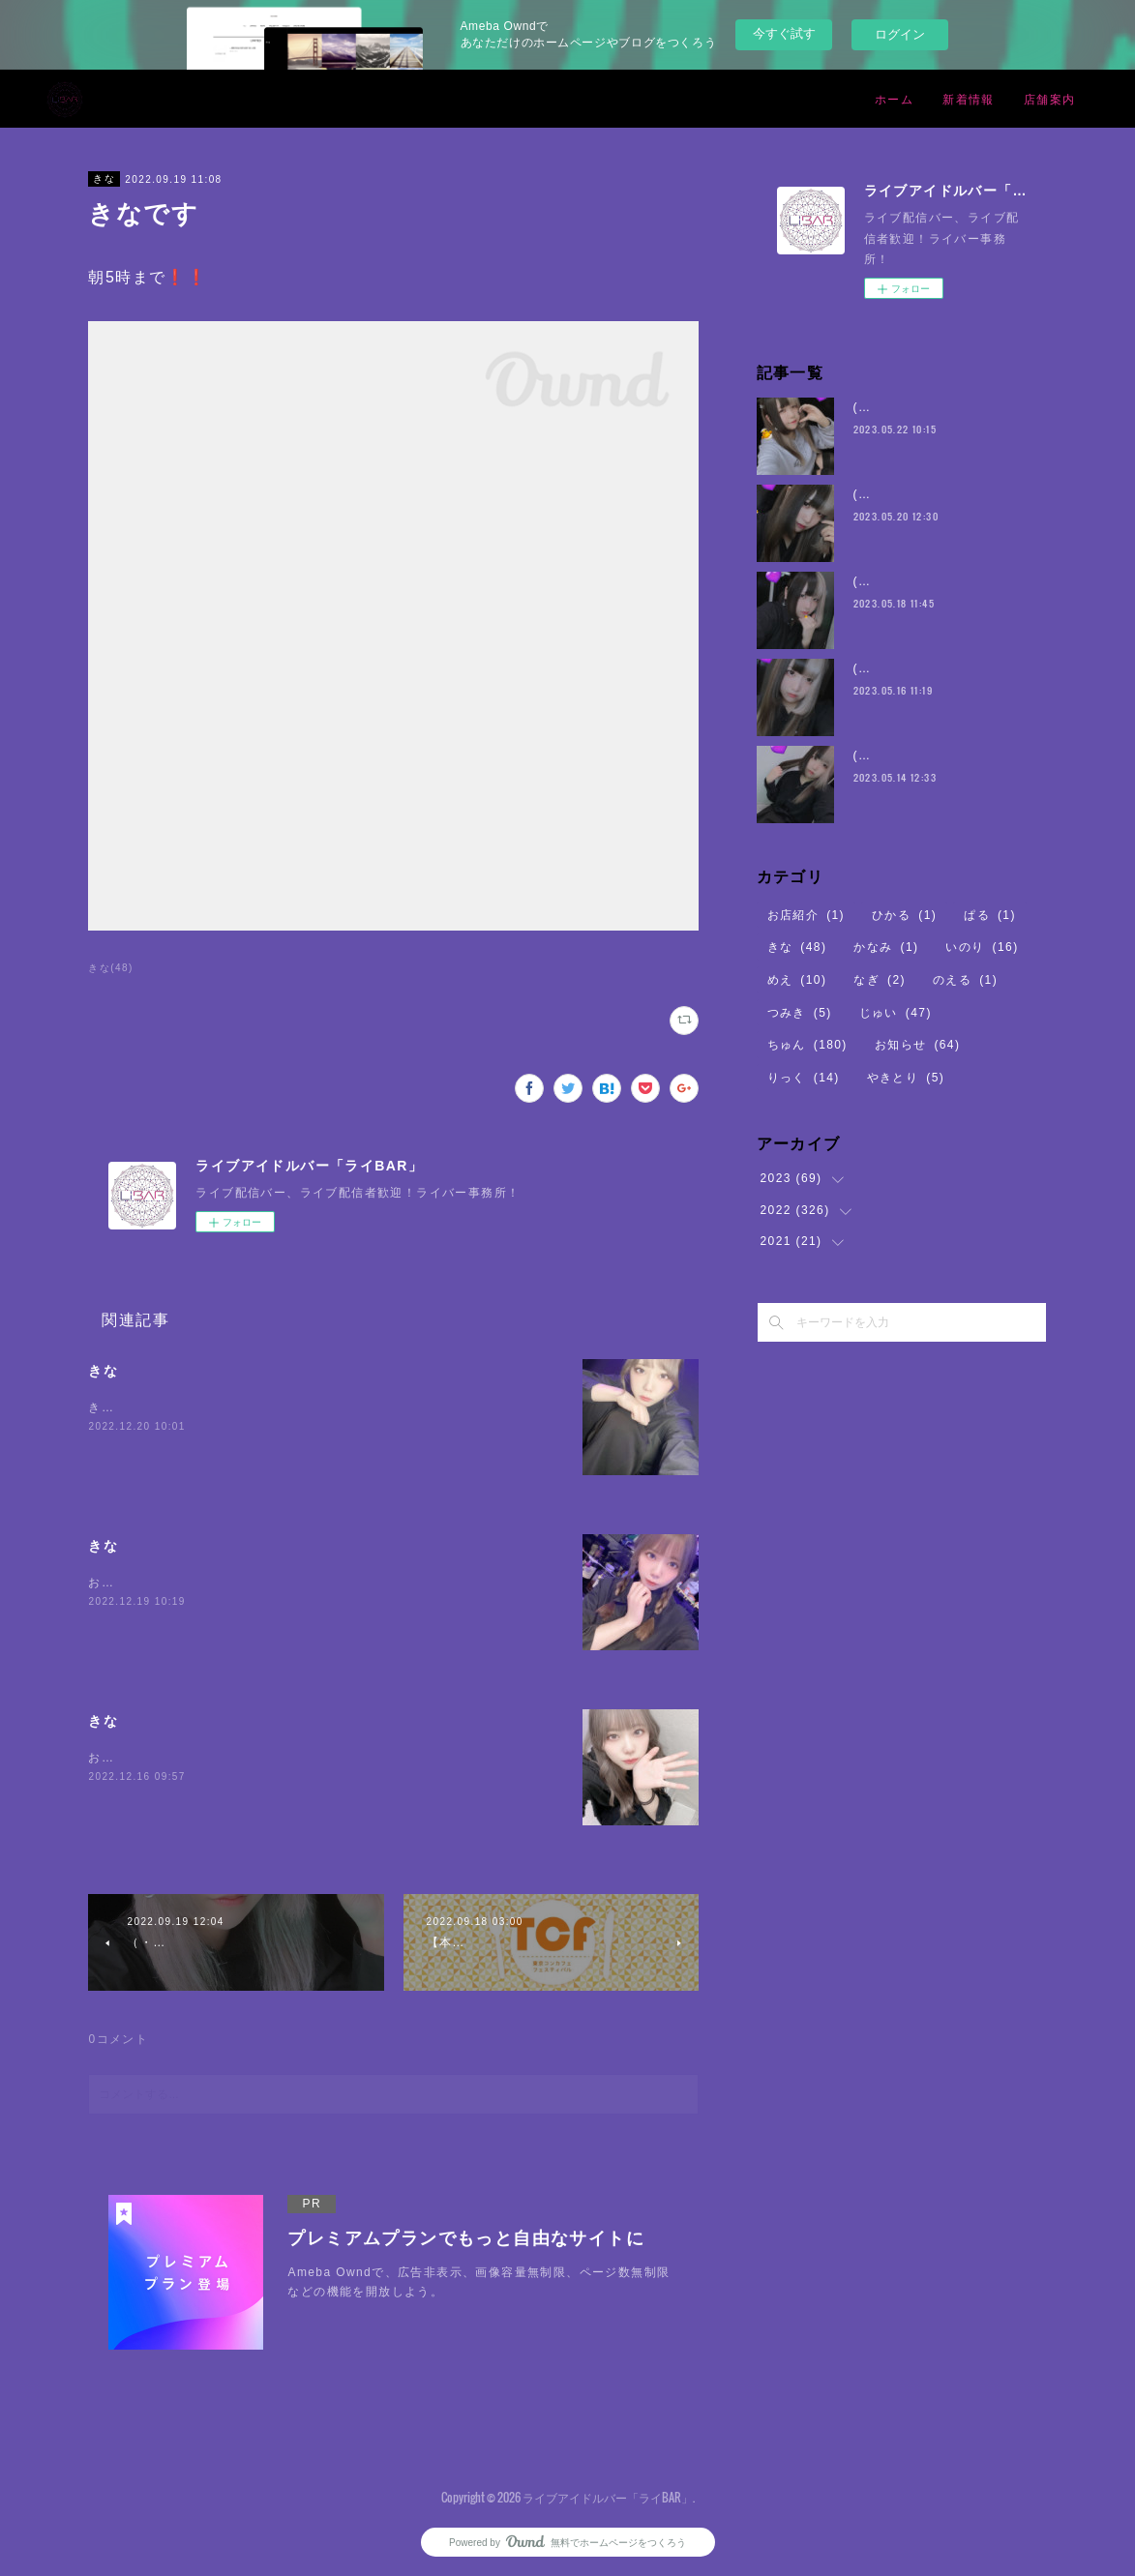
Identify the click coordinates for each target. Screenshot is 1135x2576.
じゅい (895, 1013)
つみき (799, 1013)
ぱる (990, 915)
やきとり (906, 1077)
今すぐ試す (784, 33)
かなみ (885, 947)
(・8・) (875, 407)
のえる (965, 980)
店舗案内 (1050, 98)
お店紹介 (806, 915)
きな (104, 178)
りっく (803, 1077)
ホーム (894, 98)
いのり (981, 947)
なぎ (879, 980)
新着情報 (968, 98)
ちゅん (807, 1044)
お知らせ (918, 1044)
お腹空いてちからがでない (166, 1757)
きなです (114, 1407)
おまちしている (133, 1582)
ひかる (904, 915)
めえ (797, 980)
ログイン (900, 34)
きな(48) (110, 967)
